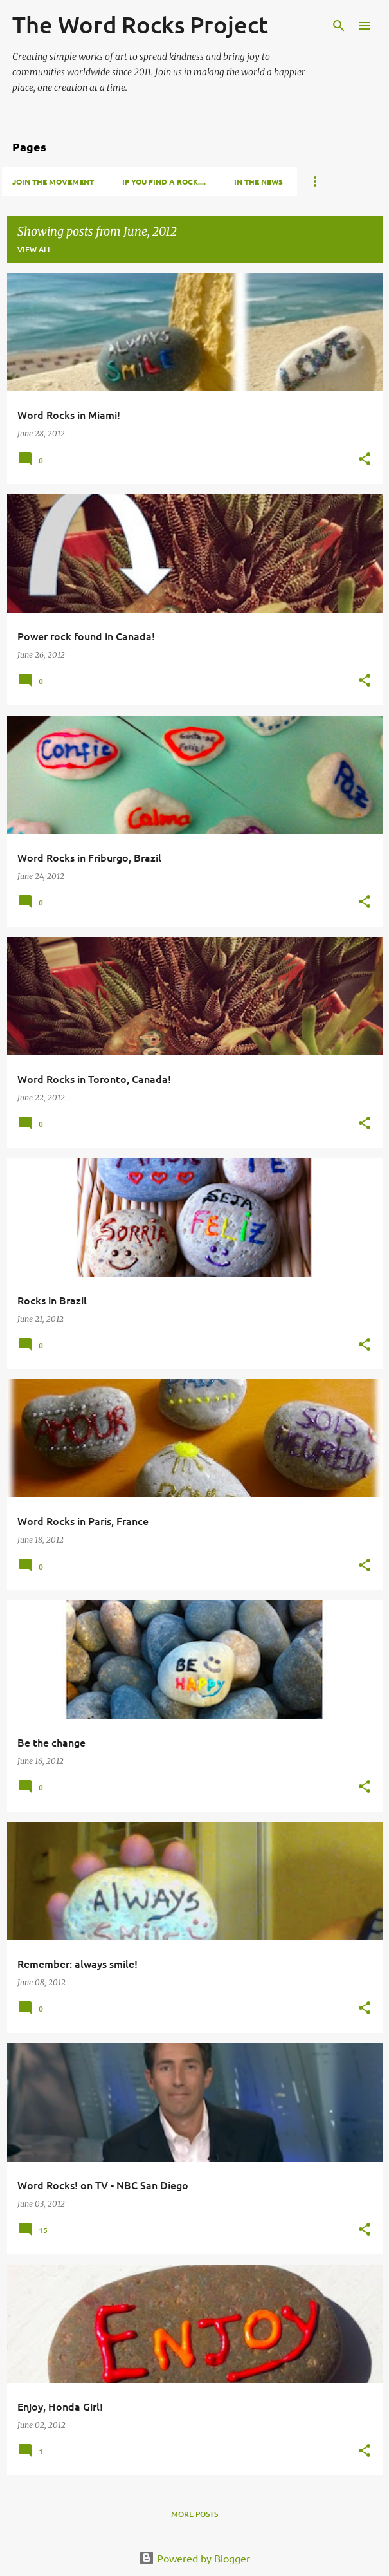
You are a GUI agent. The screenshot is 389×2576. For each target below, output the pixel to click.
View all (34, 249)
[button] (364, 459)
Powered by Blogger (194, 2558)
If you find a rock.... (164, 181)
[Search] (339, 25)
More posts (194, 2513)
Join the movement (53, 181)
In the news (258, 181)
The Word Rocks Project (140, 24)
